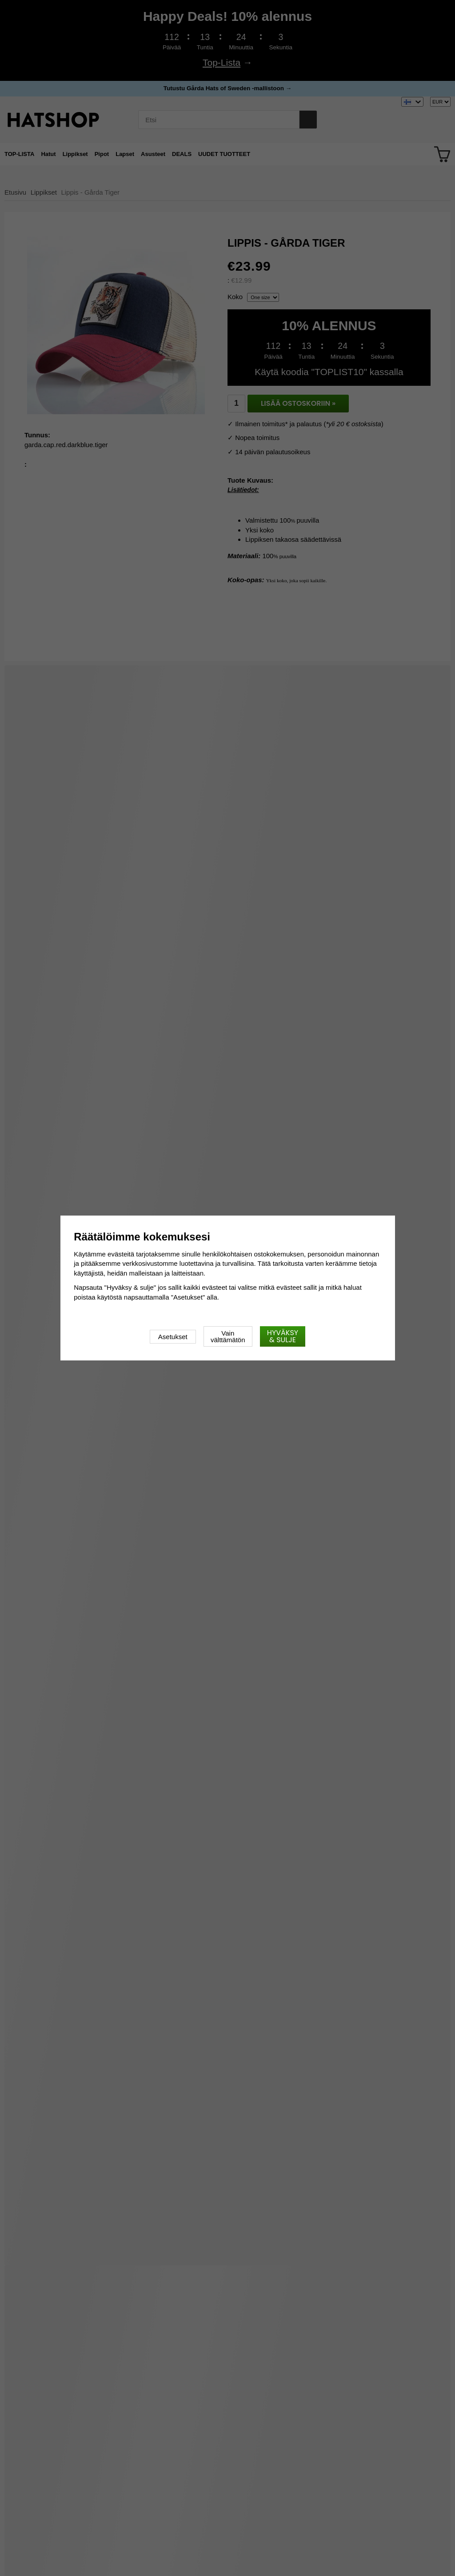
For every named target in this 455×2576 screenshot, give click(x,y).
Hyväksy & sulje (282, 1336)
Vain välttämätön (228, 1336)
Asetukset (173, 1336)
